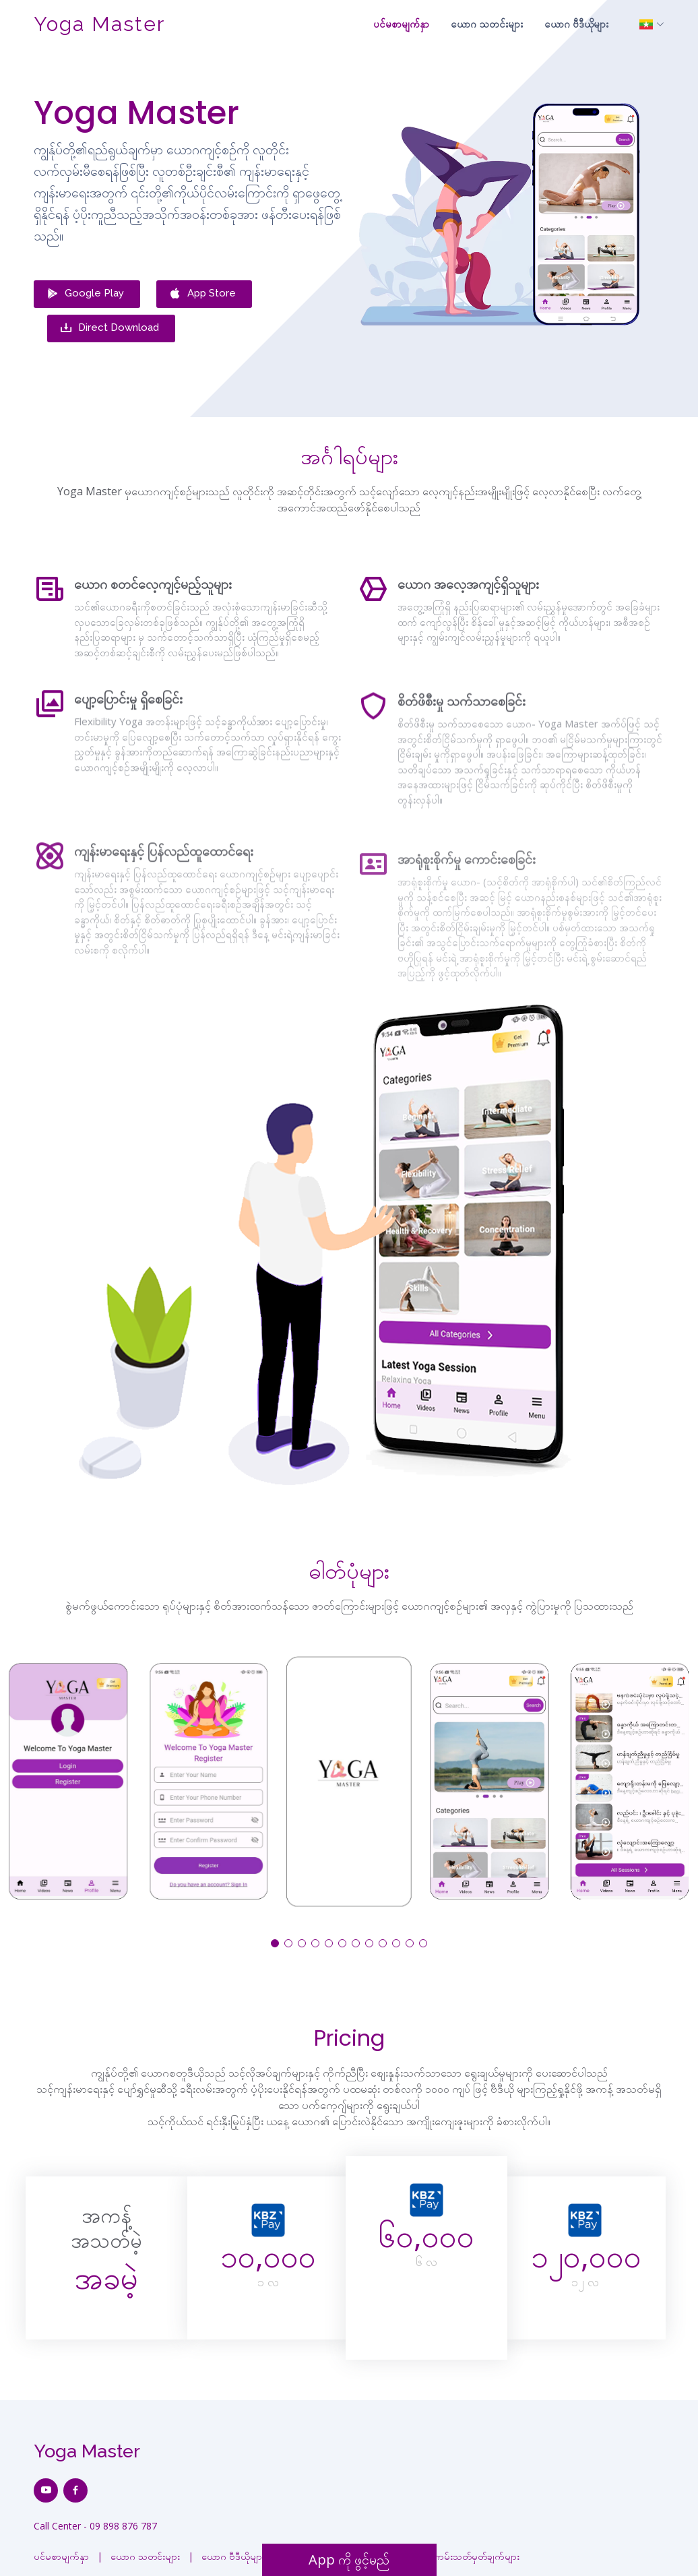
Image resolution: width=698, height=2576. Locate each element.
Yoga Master (99, 24)
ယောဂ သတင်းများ (487, 24)
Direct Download (109, 323)
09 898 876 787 (123, 2518)
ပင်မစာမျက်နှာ (401, 24)
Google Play (85, 296)
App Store (202, 296)
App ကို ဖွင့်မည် (349, 2559)
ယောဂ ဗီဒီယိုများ (576, 24)
